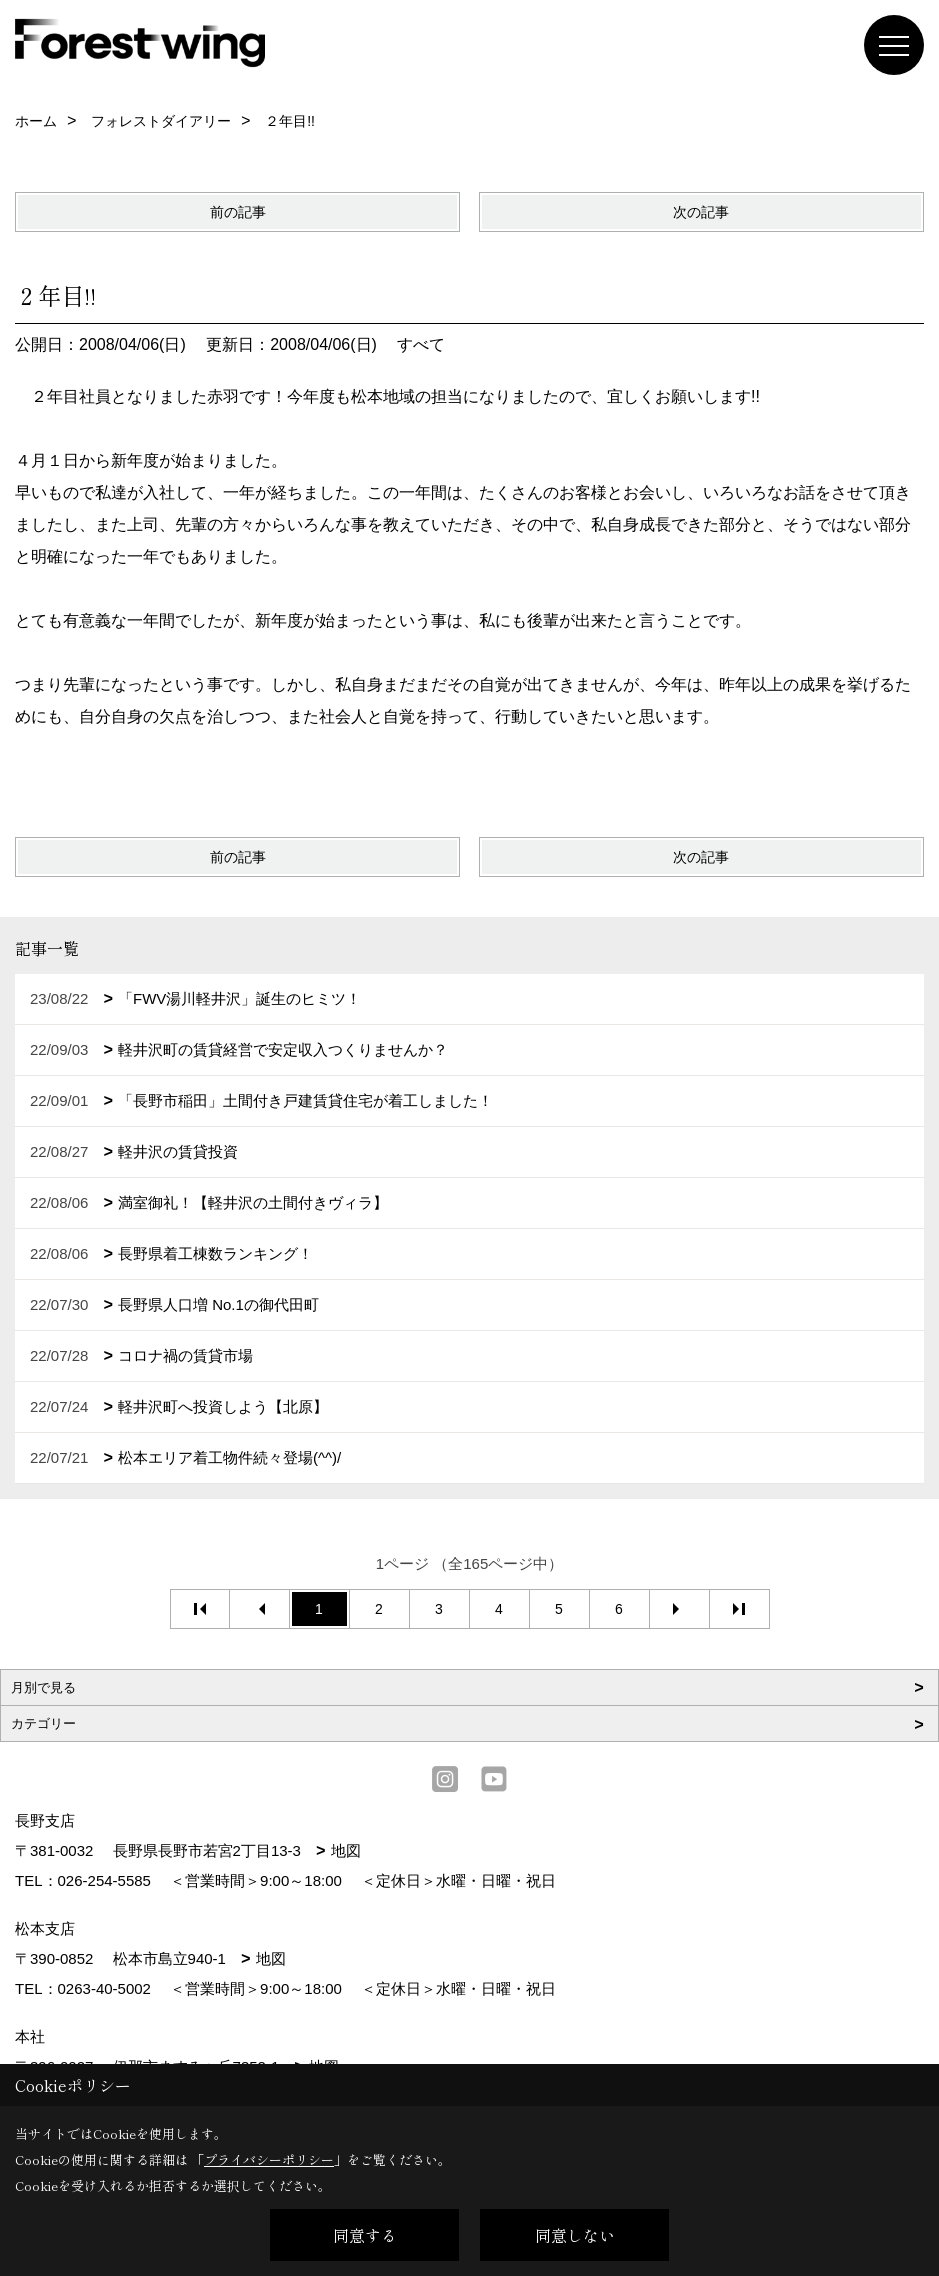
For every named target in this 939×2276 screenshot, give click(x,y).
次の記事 (701, 212)
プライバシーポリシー (269, 2159)
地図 (346, 1850)
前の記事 (238, 212)
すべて (421, 344)
